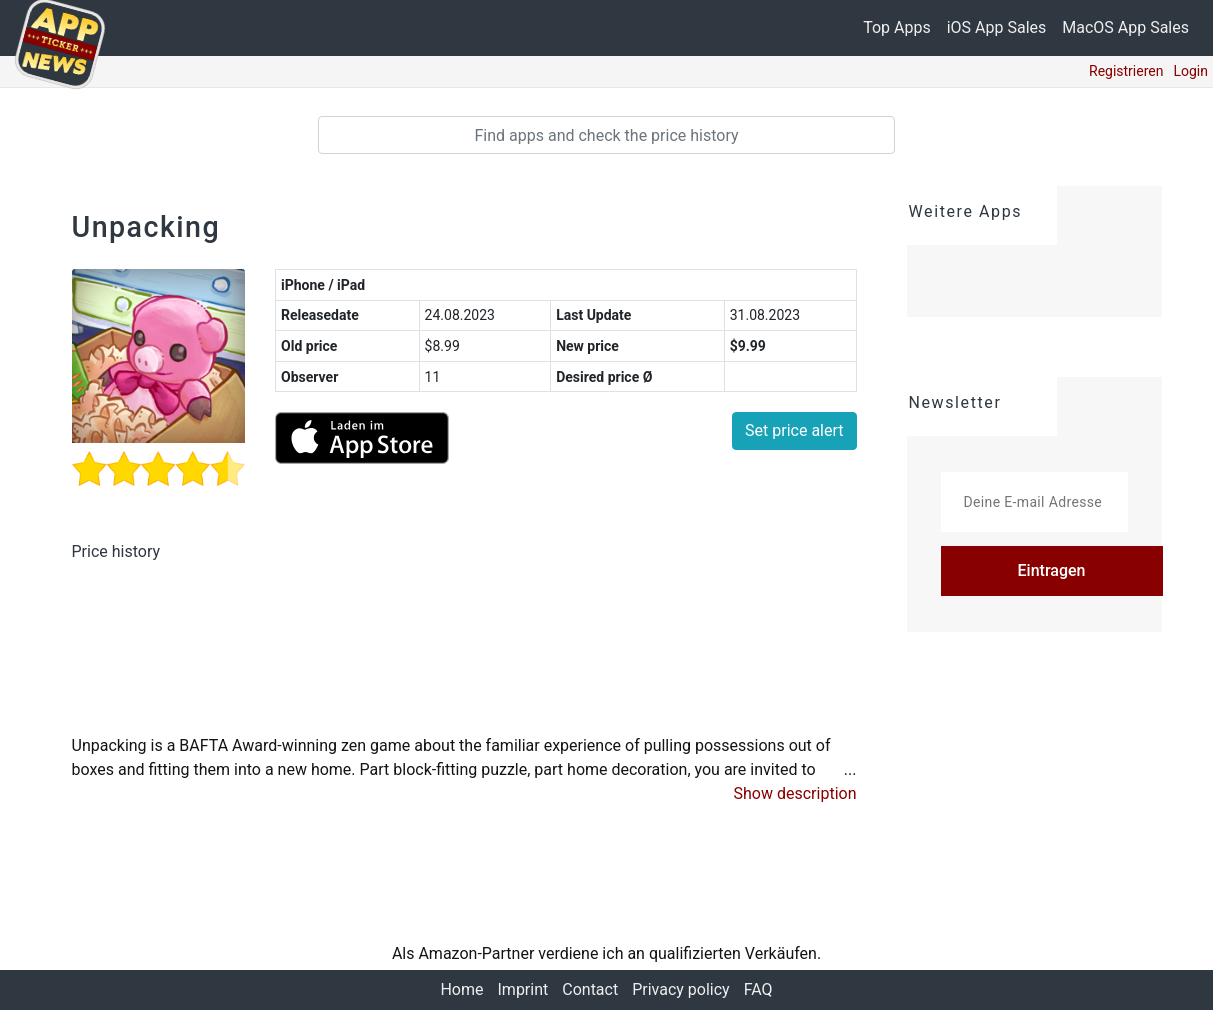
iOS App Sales (997, 27)
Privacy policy (683, 994)
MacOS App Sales (1125, 27)
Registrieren (1126, 71)
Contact (590, 994)
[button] (795, 799)
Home (457, 994)
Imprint (521, 994)
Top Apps (897, 27)
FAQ (762, 994)
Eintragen (1052, 570)
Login (1190, 71)
